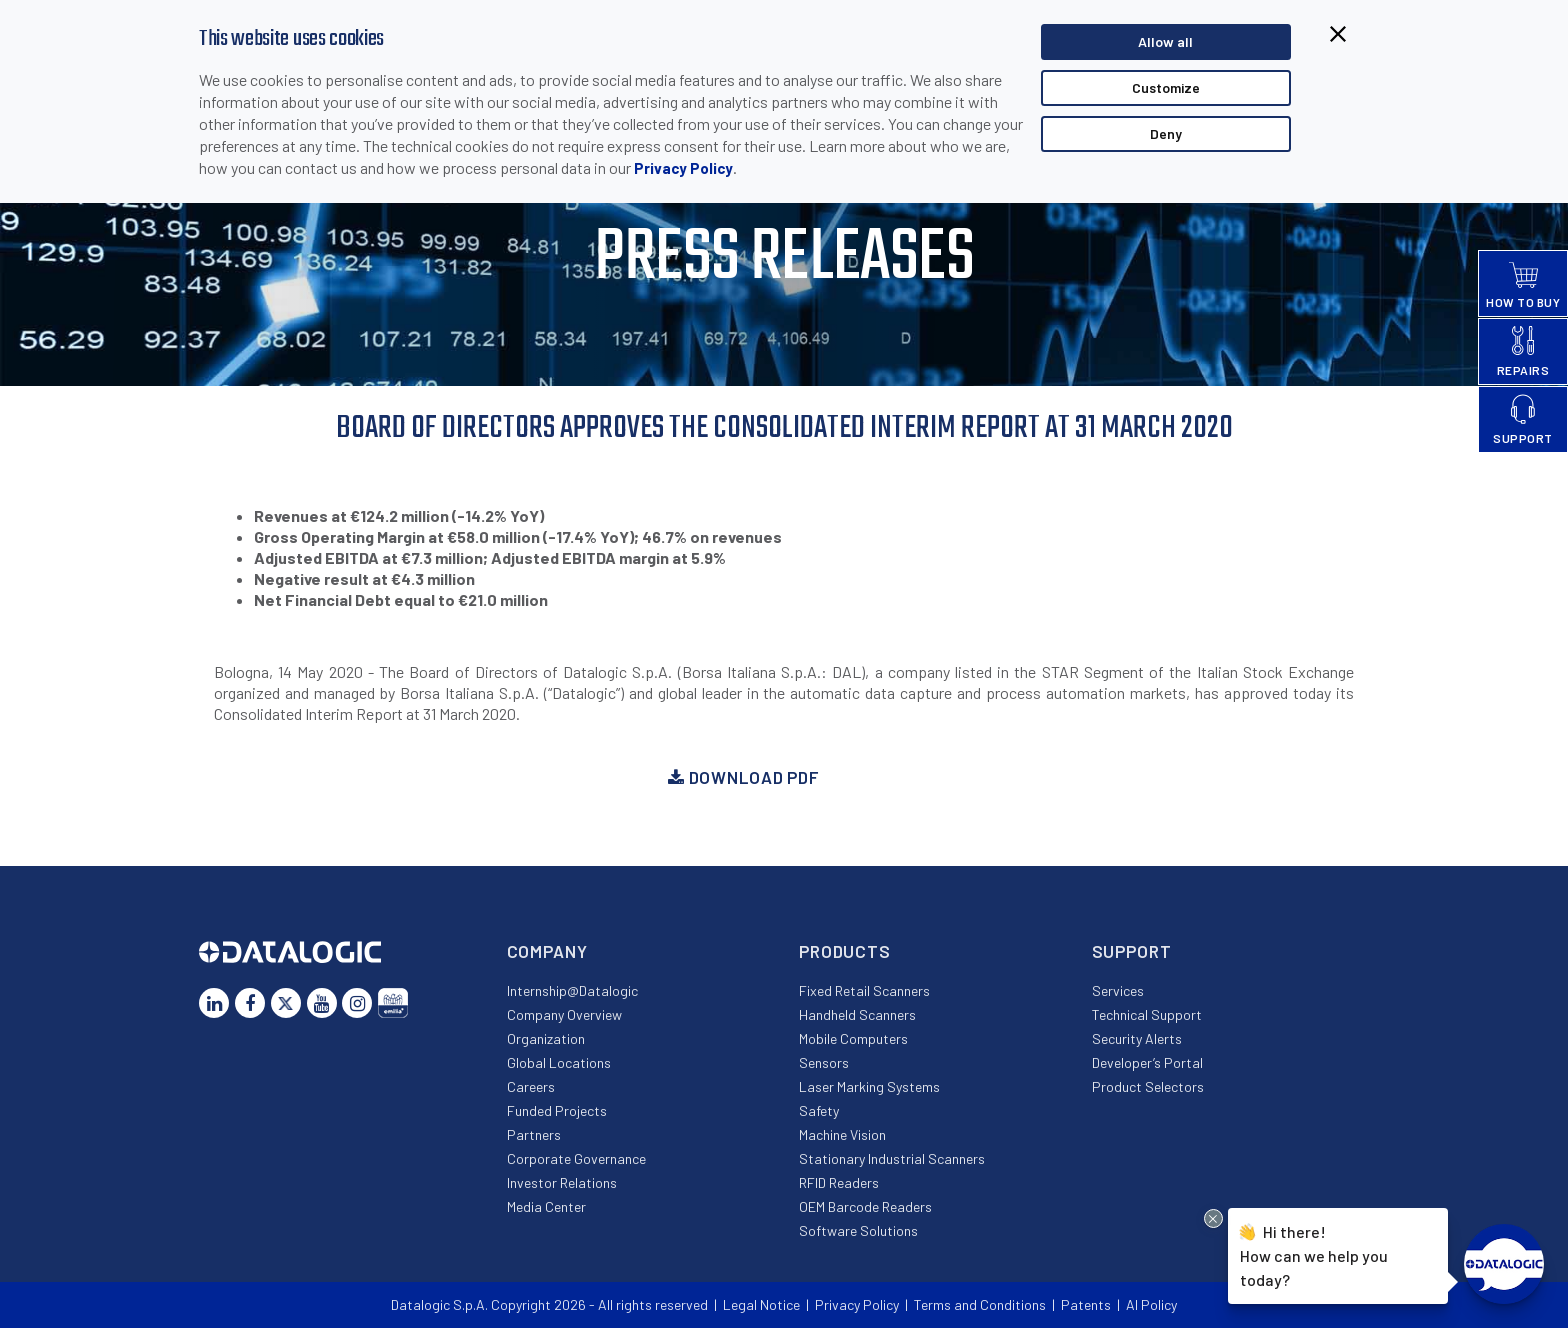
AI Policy (1151, 1304)
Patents (1086, 1304)
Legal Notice (761, 1304)
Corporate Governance (576, 1158)
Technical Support (1147, 1014)
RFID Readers (839, 1182)
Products (845, 951)
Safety (819, 1110)
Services (1118, 990)
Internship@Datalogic (572, 990)
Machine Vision (842, 1134)
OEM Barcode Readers (865, 1206)
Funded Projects (557, 1110)
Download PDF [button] (743, 777)
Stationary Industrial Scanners (892, 1158)
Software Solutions (858, 1230)
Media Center (546, 1206)
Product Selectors (1148, 1086)
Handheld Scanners (857, 1014)
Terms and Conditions (980, 1304)
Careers (531, 1086)
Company (547, 951)
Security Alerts (1137, 1038)
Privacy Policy (683, 168)
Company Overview (564, 1014)
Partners (534, 1134)
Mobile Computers (853, 1038)
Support (1132, 951)
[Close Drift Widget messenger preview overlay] (1213, 1218)
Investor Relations (562, 1182)
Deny (1166, 133)
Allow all (1165, 41)
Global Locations (559, 1062)
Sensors (824, 1062)
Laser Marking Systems (869, 1086)
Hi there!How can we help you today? (1314, 1253)
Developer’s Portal (1147, 1062)
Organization (546, 1038)
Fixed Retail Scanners (864, 990)
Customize (1166, 87)
